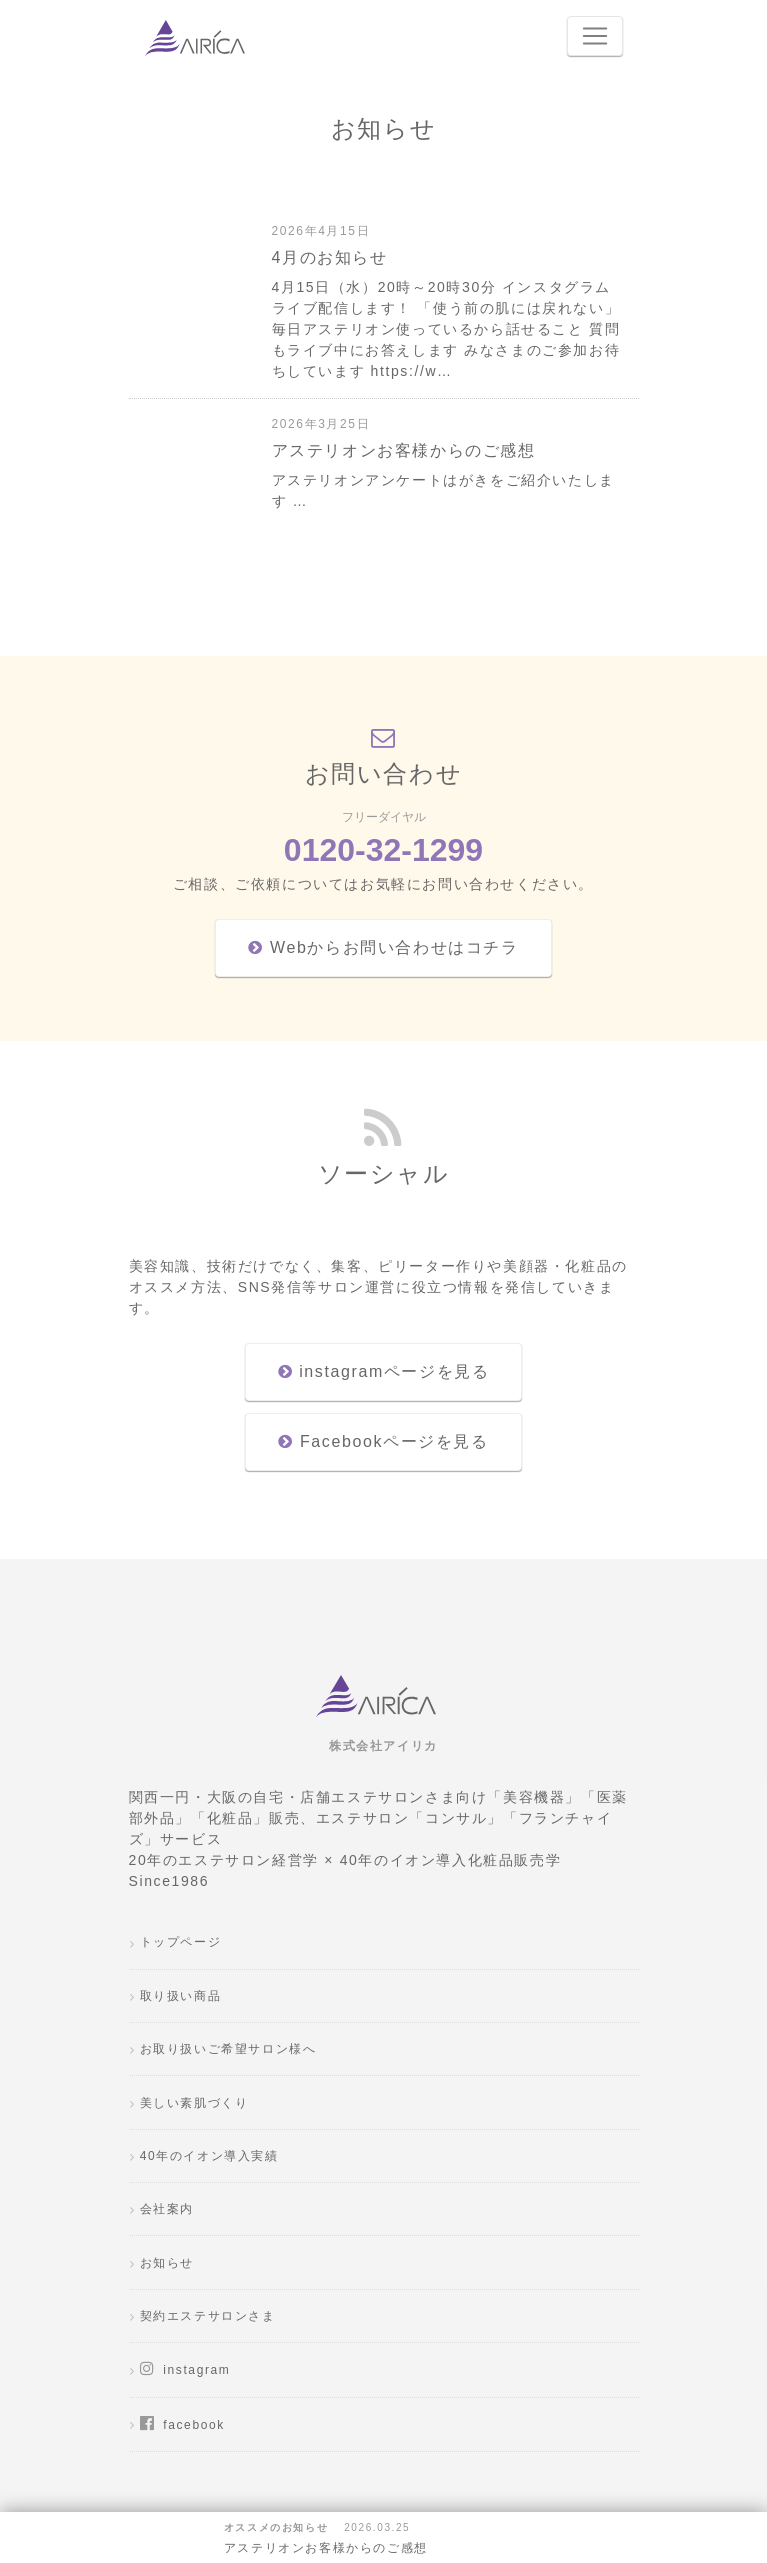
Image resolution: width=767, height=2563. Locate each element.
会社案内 (167, 2209)
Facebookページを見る (383, 1441)
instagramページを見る (384, 1371)
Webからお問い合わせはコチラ (383, 947)
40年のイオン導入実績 (209, 2156)
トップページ (181, 1942)
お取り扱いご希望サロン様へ (228, 2049)
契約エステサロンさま (208, 2316)
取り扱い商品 (181, 1996)
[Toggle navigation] (595, 36)
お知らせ (167, 2263)
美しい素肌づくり (194, 2103)
